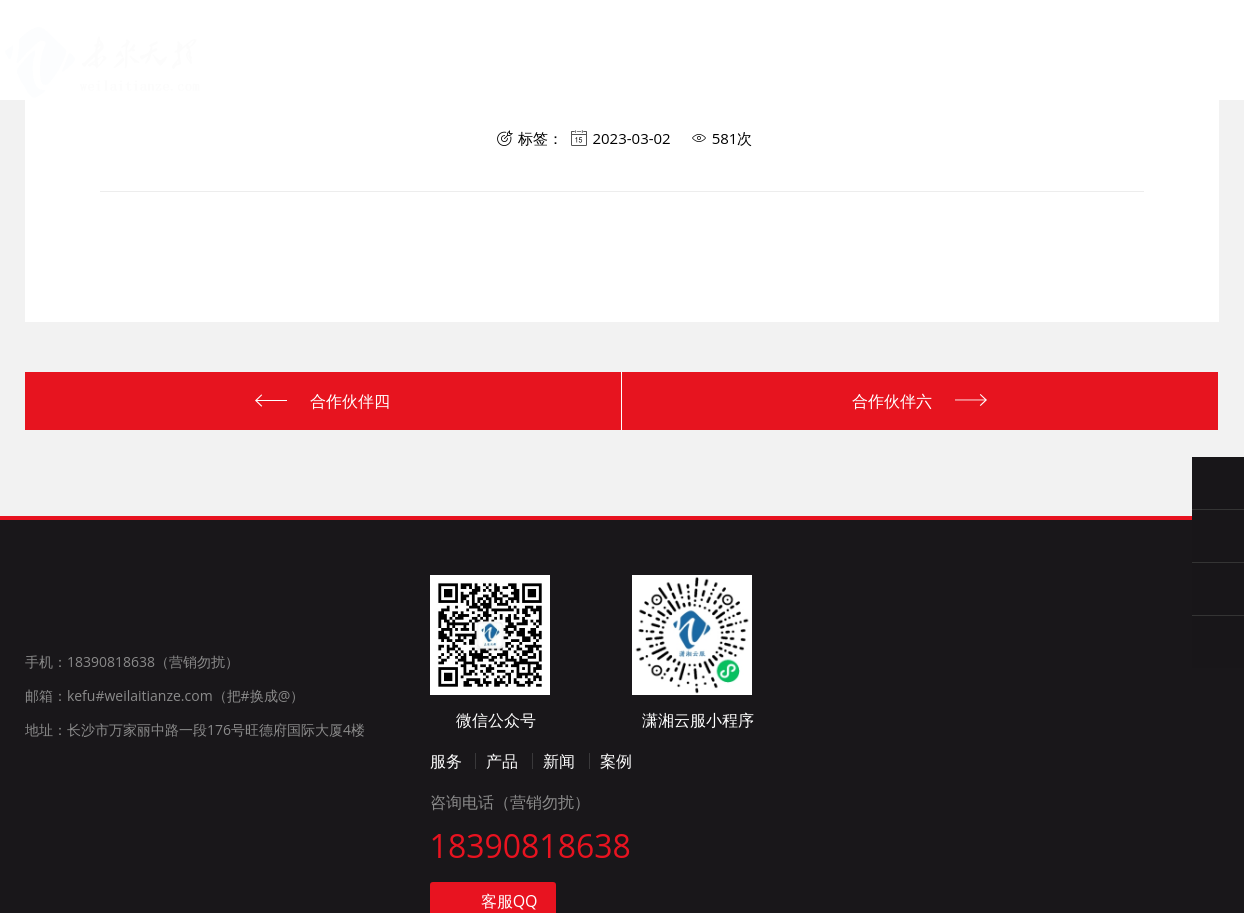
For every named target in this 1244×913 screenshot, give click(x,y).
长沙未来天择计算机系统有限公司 (82, 51)
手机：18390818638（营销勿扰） (132, 768)
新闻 (567, 868)
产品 (495, 84)
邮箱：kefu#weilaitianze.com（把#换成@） (164, 802)
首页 (318, 79)
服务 (407, 82)
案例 (624, 868)
